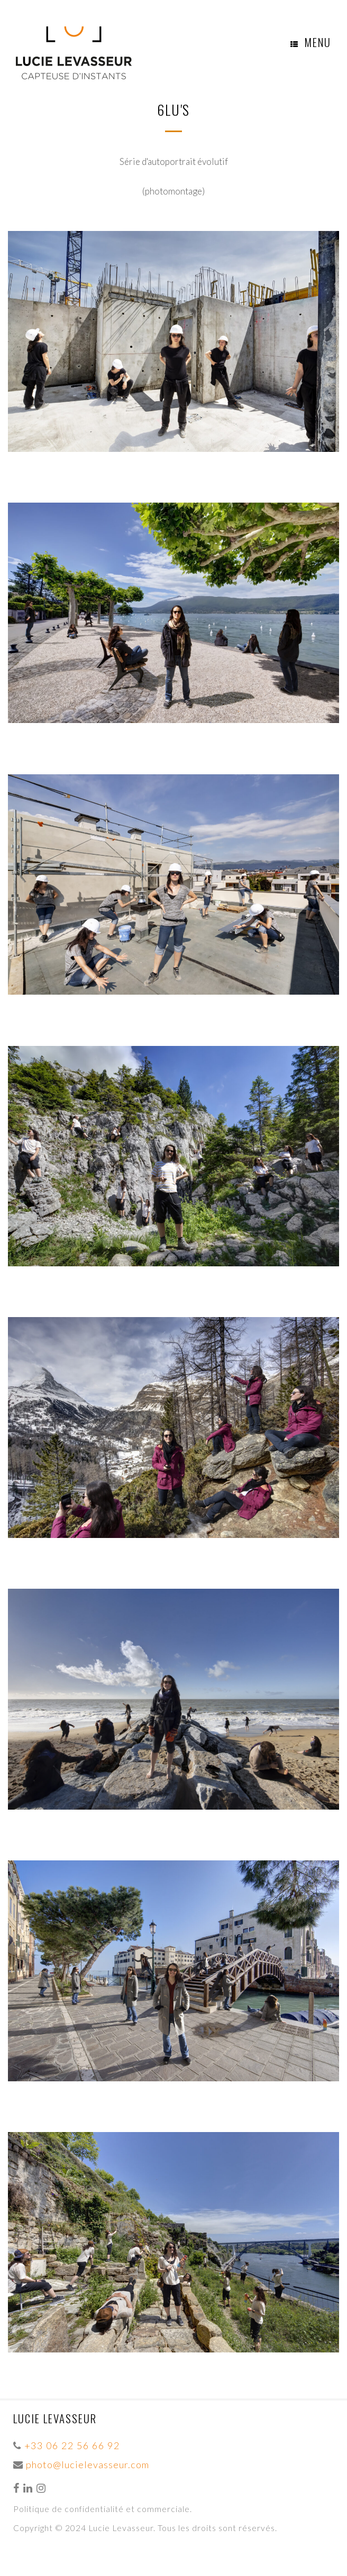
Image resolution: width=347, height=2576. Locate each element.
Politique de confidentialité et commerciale (101, 2509)
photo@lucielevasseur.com (87, 2464)
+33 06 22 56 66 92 (72, 2445)
